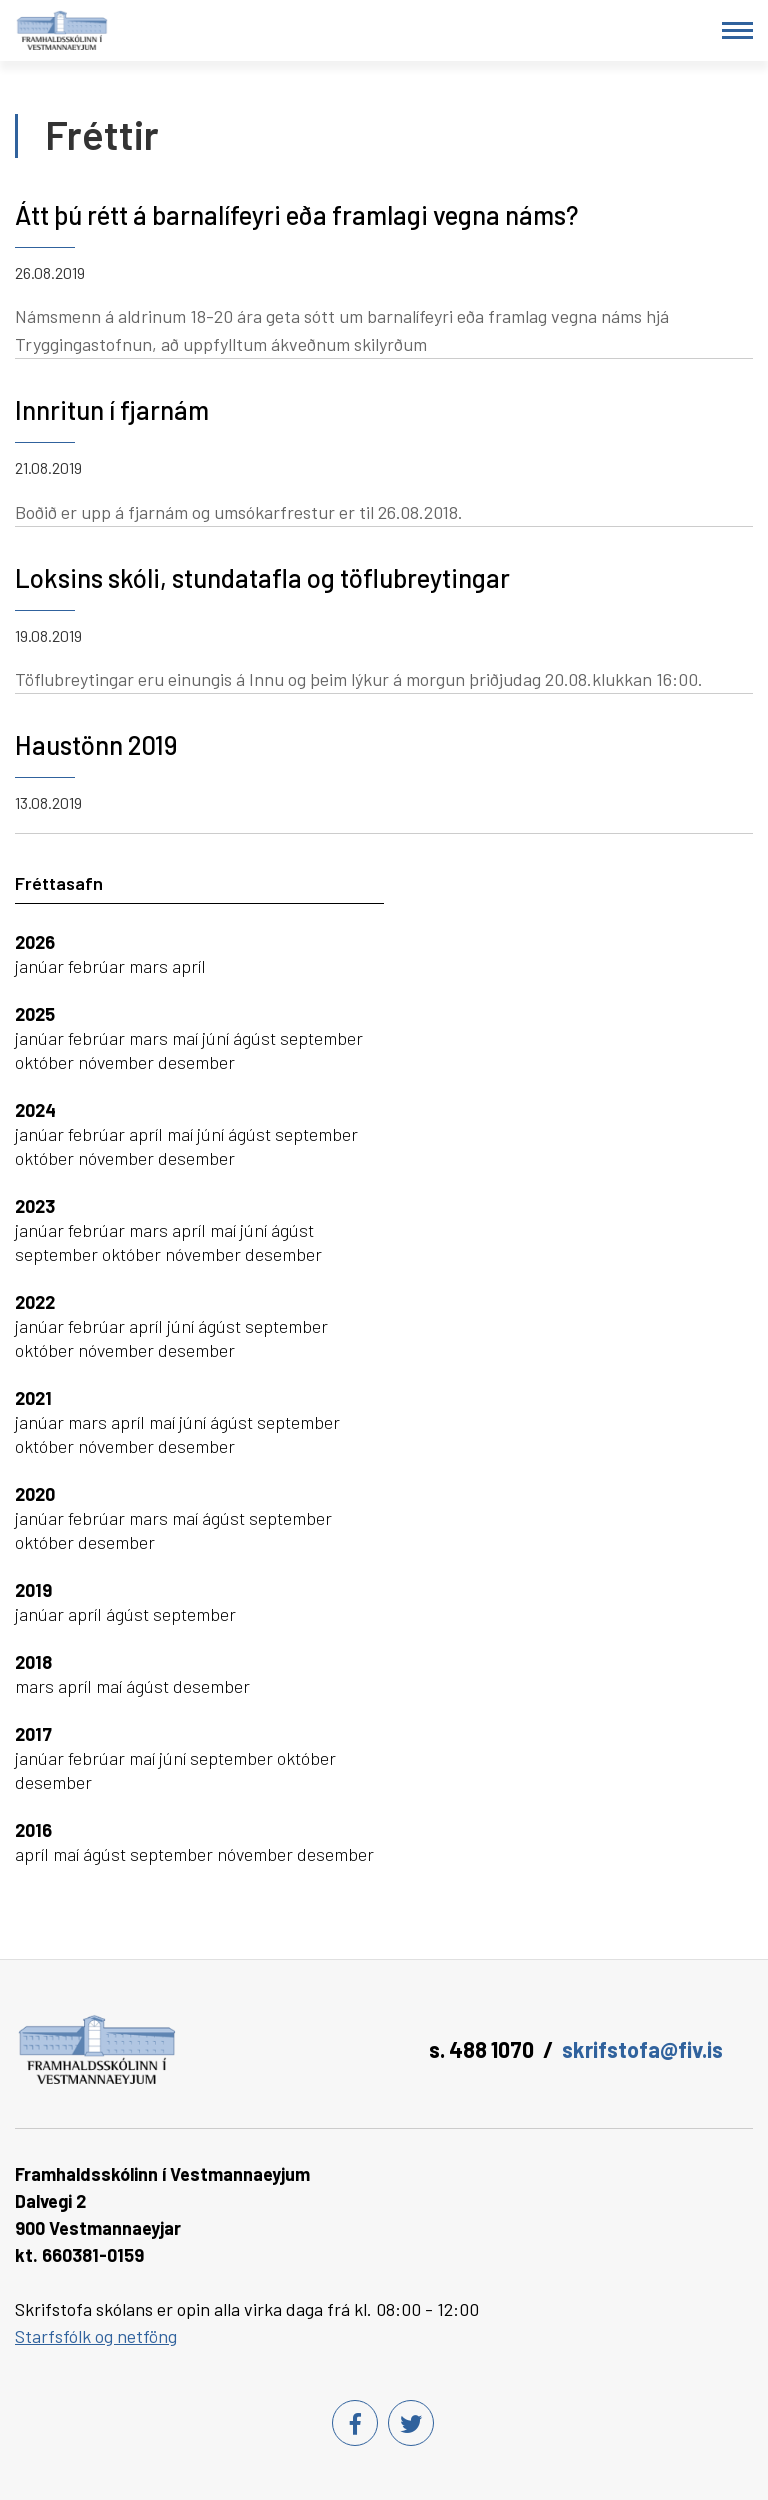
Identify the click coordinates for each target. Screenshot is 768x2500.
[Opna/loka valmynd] (737, 30)
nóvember (118, 1062)
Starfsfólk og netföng (96, 2336)
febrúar (98, 966)
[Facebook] (355, 2423)
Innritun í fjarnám (112, 409)
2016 (33, 1830)
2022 (35, 1302)
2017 (33, 1734)
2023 (35, 1206)
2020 (35, 1494)
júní (217, 1038)
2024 (35, 1110)
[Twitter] (411, 2423)
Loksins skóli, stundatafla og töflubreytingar (262, 577)
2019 (33, 1590)
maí (187, 1038)
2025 (35, 1014)
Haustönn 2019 (96, 744)
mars (150, 966)
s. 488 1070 (481, 2049)
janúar (41, 966)
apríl (189, 966)
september (321, 1038)
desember (196, 1062)
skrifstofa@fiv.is (642, 2049)
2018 (33, 1662)
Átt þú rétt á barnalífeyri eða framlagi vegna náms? (296, 214)
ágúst (256, 1038)
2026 (35, 942)
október (46, 1062)
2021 (33, 1398)
